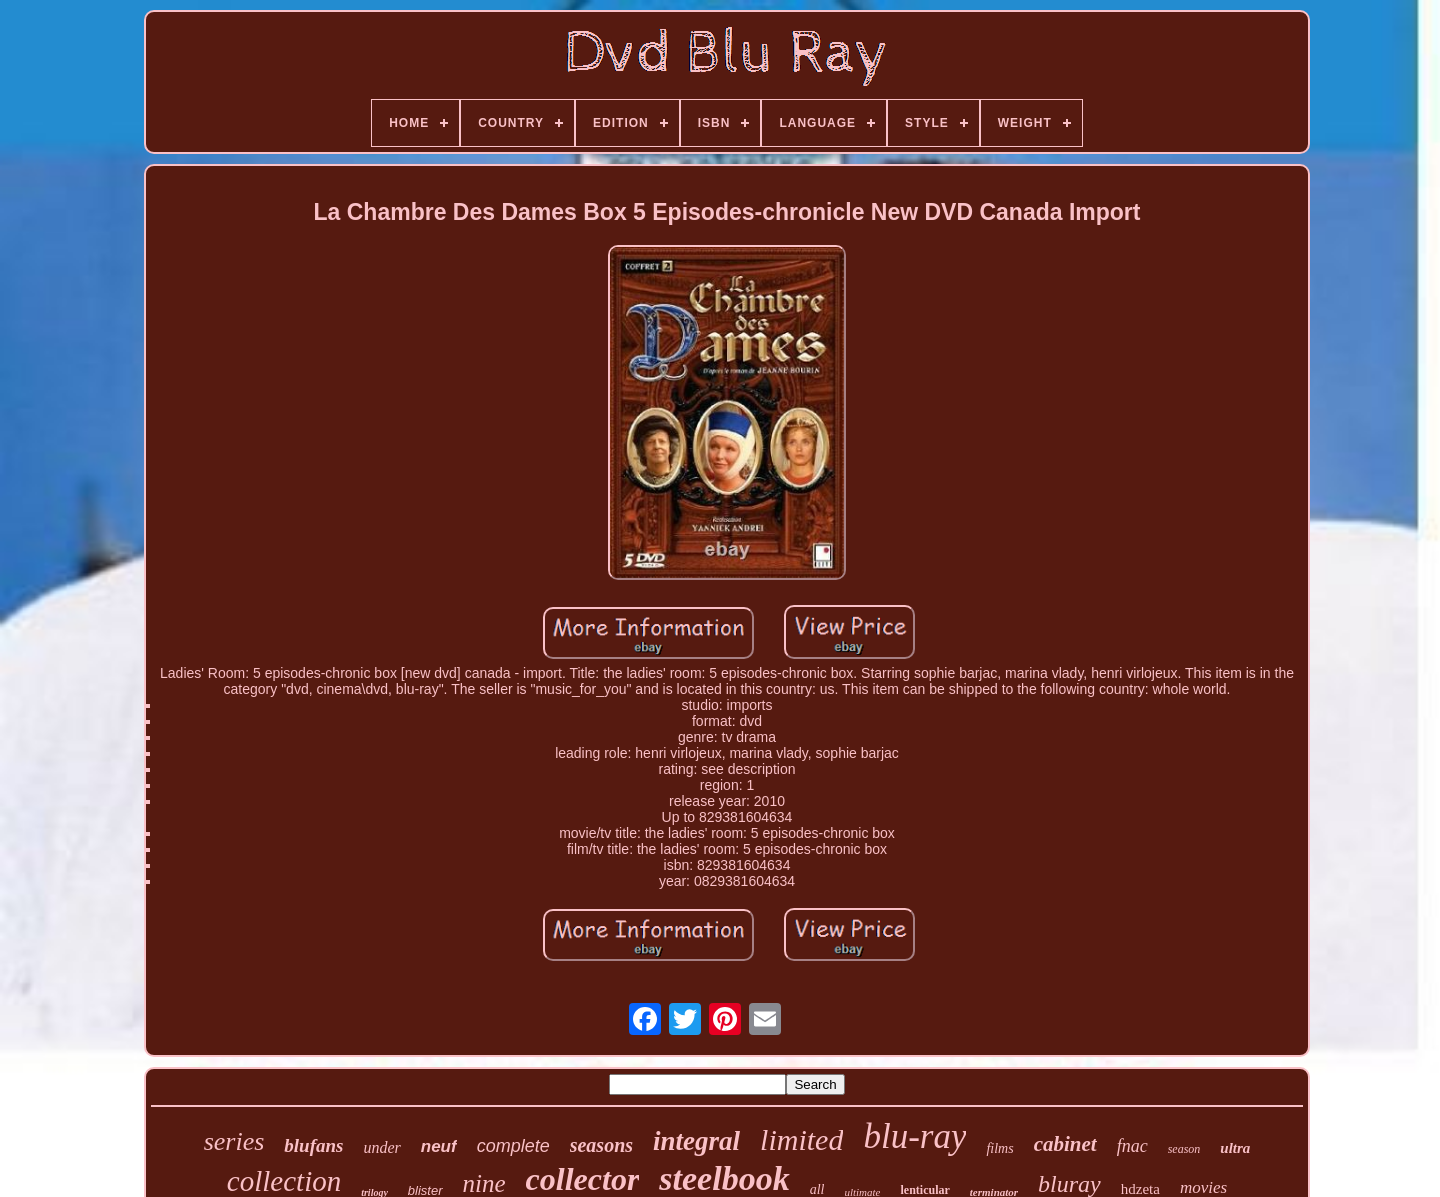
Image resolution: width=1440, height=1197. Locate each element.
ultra (1235, 1148)
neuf (439, 1146)
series (234, 1141)
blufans (313, 1145)
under (381, 1147)
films (999, 1148)
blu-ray (914, 1136)
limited (801, 1139)
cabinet (1065, 1144)
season (1184, 1149)
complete (513, 1146)
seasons (601, 1145)
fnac (1132, 1146)
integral (696, 1141)
